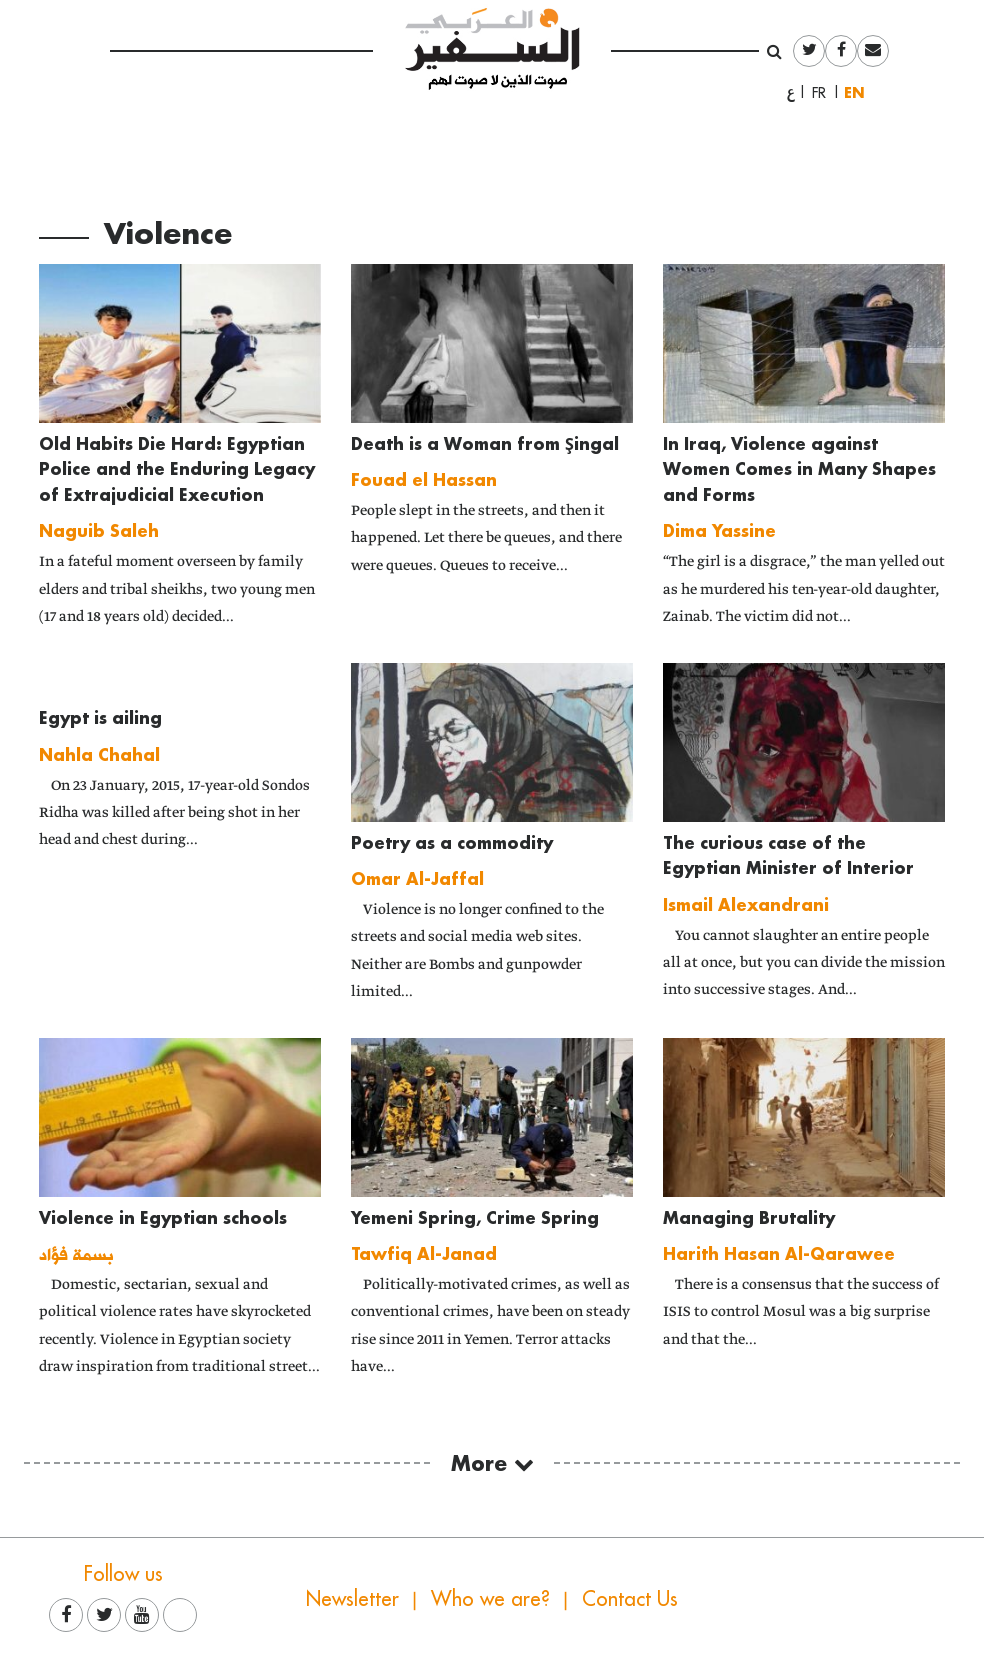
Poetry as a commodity (452, 842)
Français (825, 93)
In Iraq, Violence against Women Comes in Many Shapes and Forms (799, 469)
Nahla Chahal (99, 754)
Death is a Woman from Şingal (485, 443)
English (859, 92)
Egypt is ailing (100, 717)
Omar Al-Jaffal (417, 878)
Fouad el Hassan (424, 479)
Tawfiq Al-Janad (424, 1253)
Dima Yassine (719, 530)
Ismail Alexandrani (746, 904)
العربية (791, 93)
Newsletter (352, 1598)
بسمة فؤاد (76, 1253)
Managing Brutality (749, 1217)
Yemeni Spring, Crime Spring (475, 1217)
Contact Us (630, 1598)
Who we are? (490, 1598)
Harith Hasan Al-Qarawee (779, 1253)
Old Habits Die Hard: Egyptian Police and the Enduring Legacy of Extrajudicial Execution (177, 469)
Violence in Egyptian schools (163, 1217)
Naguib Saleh (99, 530)
